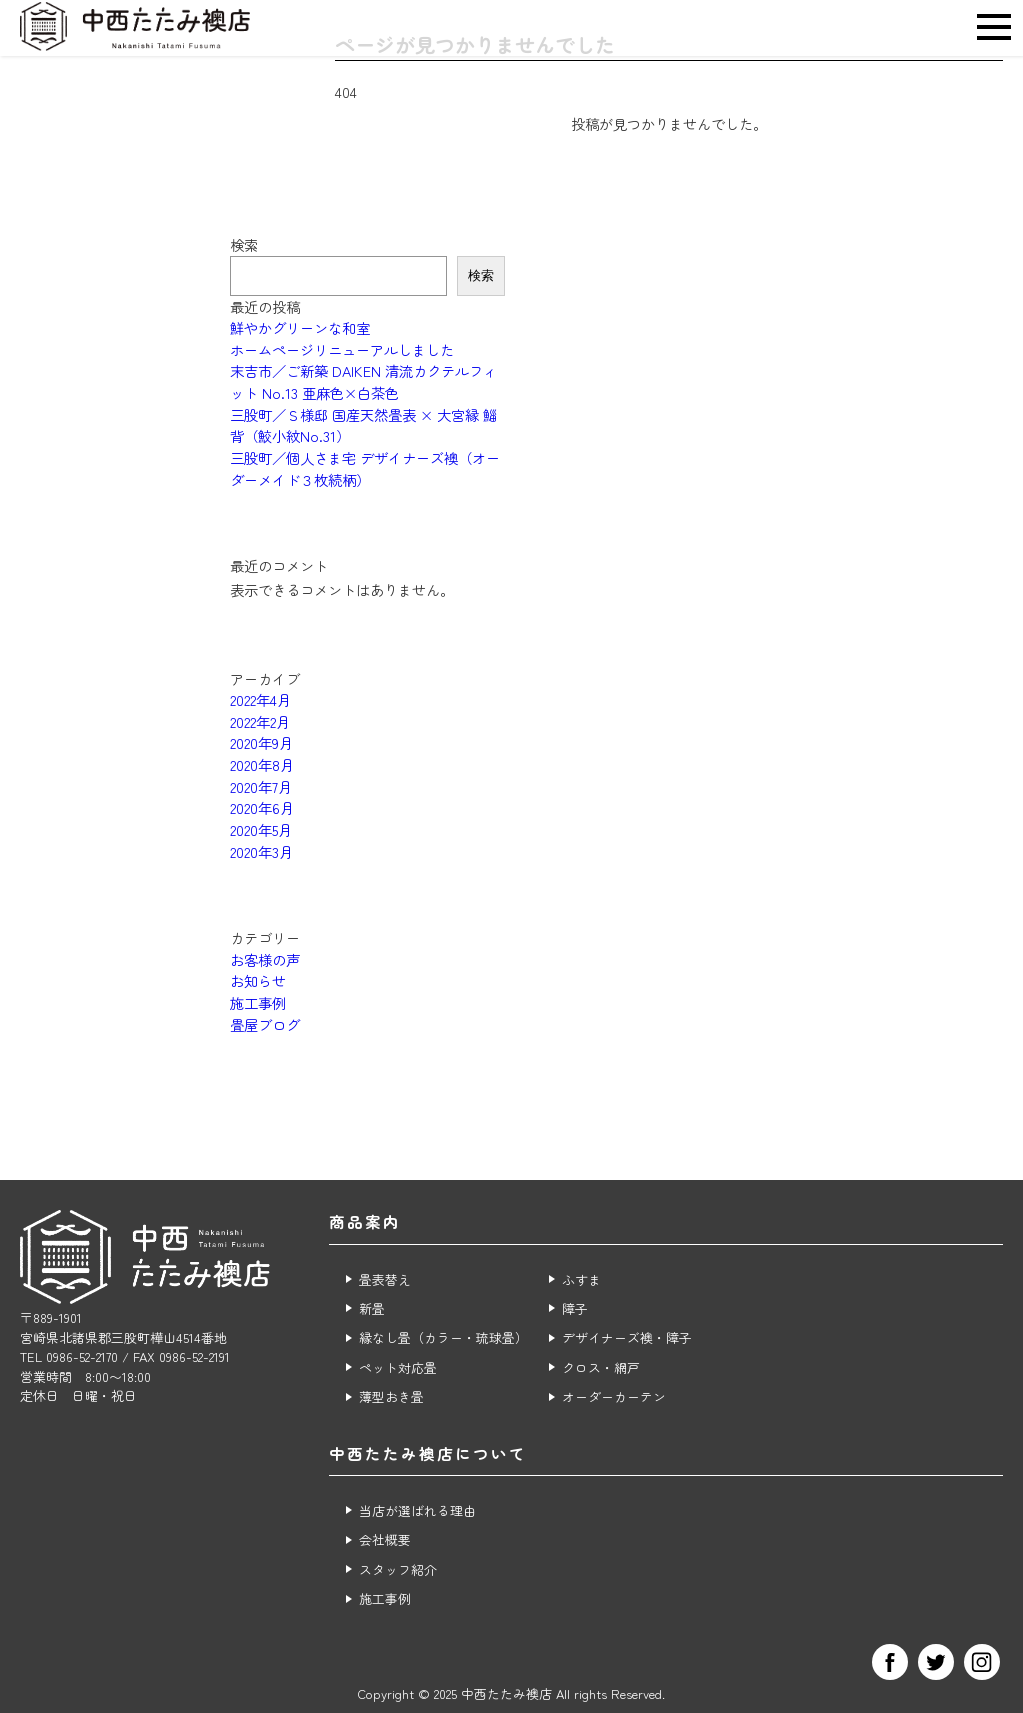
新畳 (372, 1308)
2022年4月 (260, 699)
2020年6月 (262, 807)
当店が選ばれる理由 (417, 1510)
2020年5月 (261, 829)
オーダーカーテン (614, 1396)
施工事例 (258, 1002)
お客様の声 (265, 959)
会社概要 (385, 1539)
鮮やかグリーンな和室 (300, 327)
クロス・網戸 (601, 1367)
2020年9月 (261, 742)
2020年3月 (261, 851)
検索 (244, 244)
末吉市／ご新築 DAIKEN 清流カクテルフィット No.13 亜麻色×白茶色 (363, 381)
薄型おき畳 (391, 1396)
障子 (575, 1308)
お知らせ (258, 980)
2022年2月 (260, 721)
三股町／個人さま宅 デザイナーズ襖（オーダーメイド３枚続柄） (365, 468)
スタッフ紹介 (398, 1569)
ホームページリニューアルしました (342, 349)
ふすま (581, 1279)
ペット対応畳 (398, 1367)
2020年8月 (262, 764)
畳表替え (385, 1279)
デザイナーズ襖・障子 (627, 1337)
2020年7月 (261, 786)
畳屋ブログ (265, 1024)
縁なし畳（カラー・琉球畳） (443, 1337)
